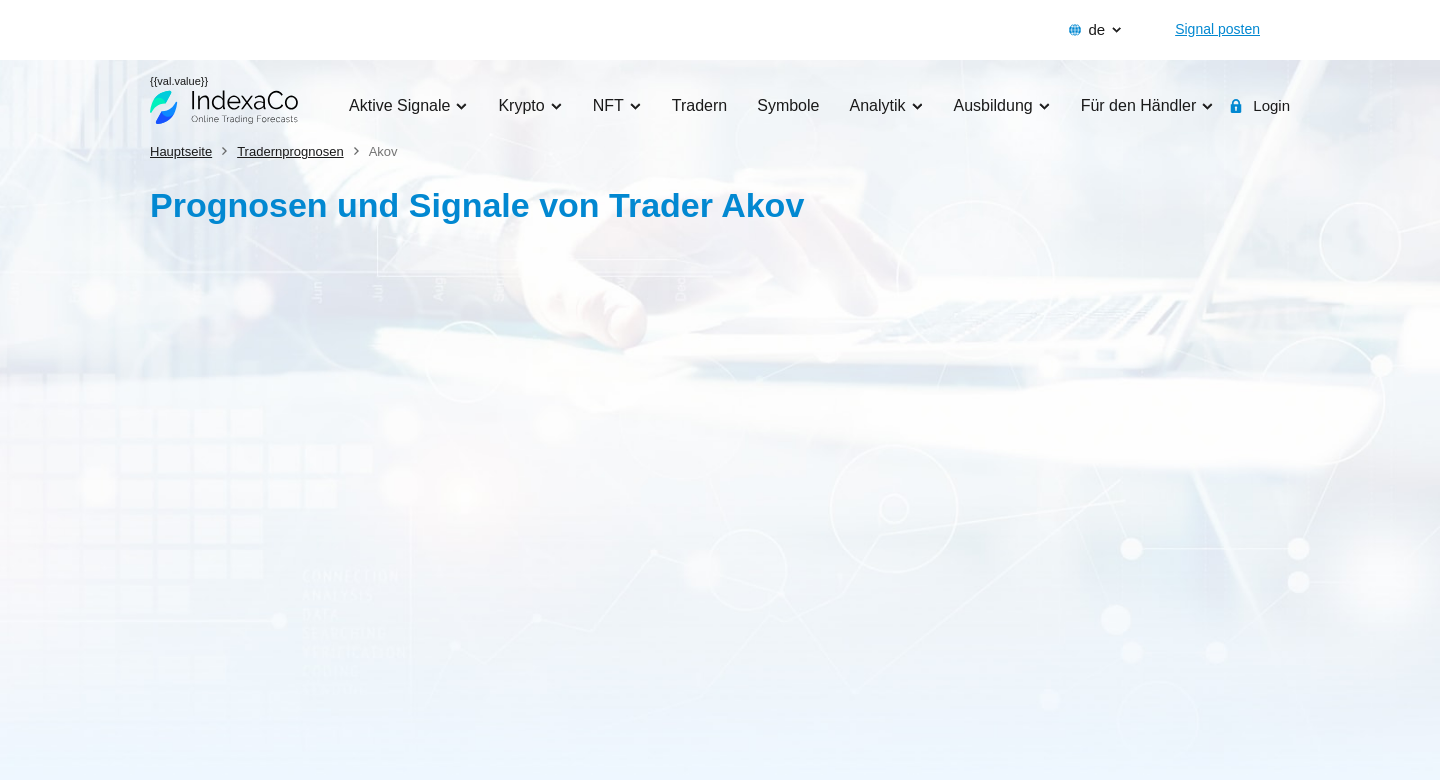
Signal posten (1217, 29)
